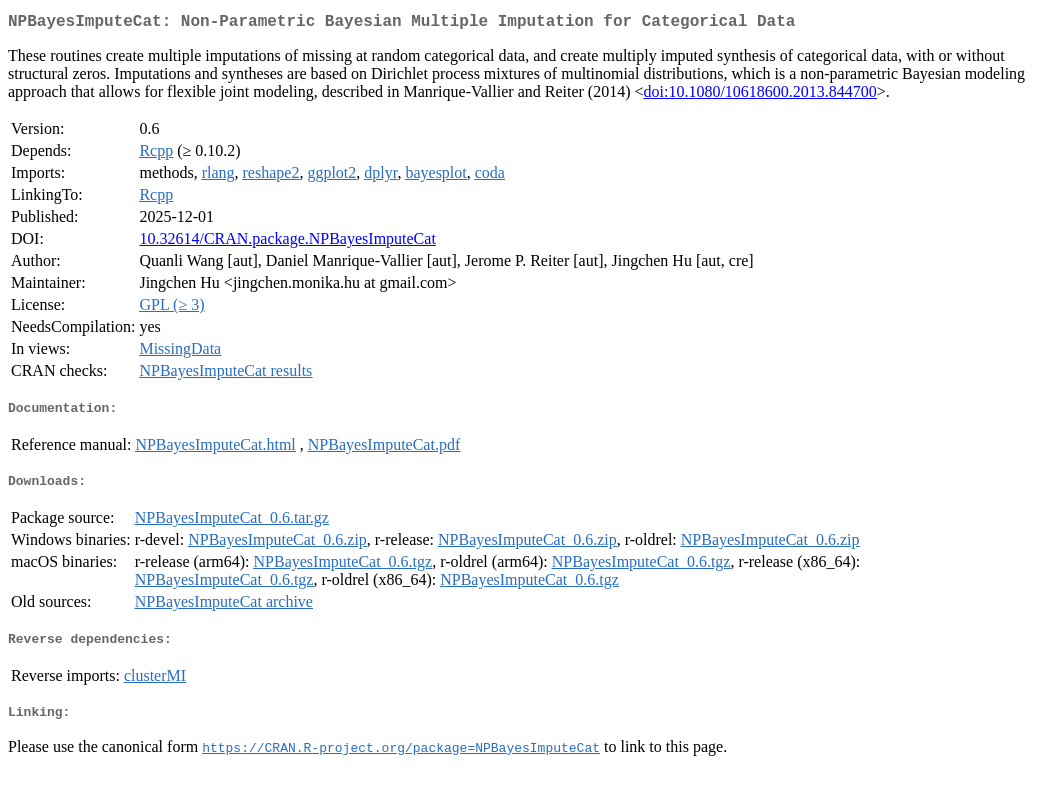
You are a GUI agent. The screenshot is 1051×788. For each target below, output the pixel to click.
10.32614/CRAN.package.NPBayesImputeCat (287, 242)
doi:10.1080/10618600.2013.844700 (760, 95)
